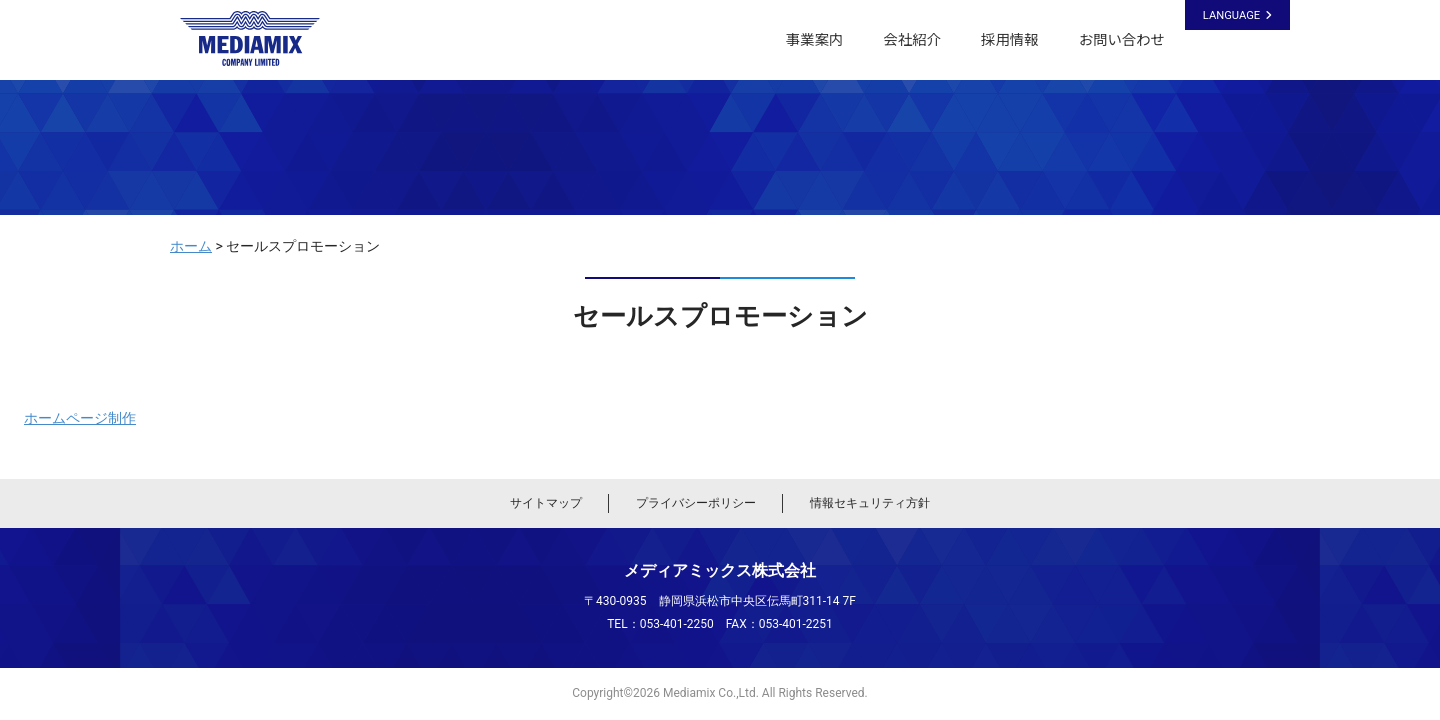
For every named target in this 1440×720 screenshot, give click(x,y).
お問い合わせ (1122, 39)
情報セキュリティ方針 (870, 503)
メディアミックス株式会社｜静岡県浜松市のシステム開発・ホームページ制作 (259, 38)
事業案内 (815, 39)
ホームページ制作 (80, 418)
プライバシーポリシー (696, 503)
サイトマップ (546, 503)
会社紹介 (912, 39)
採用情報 (1010, 39)
